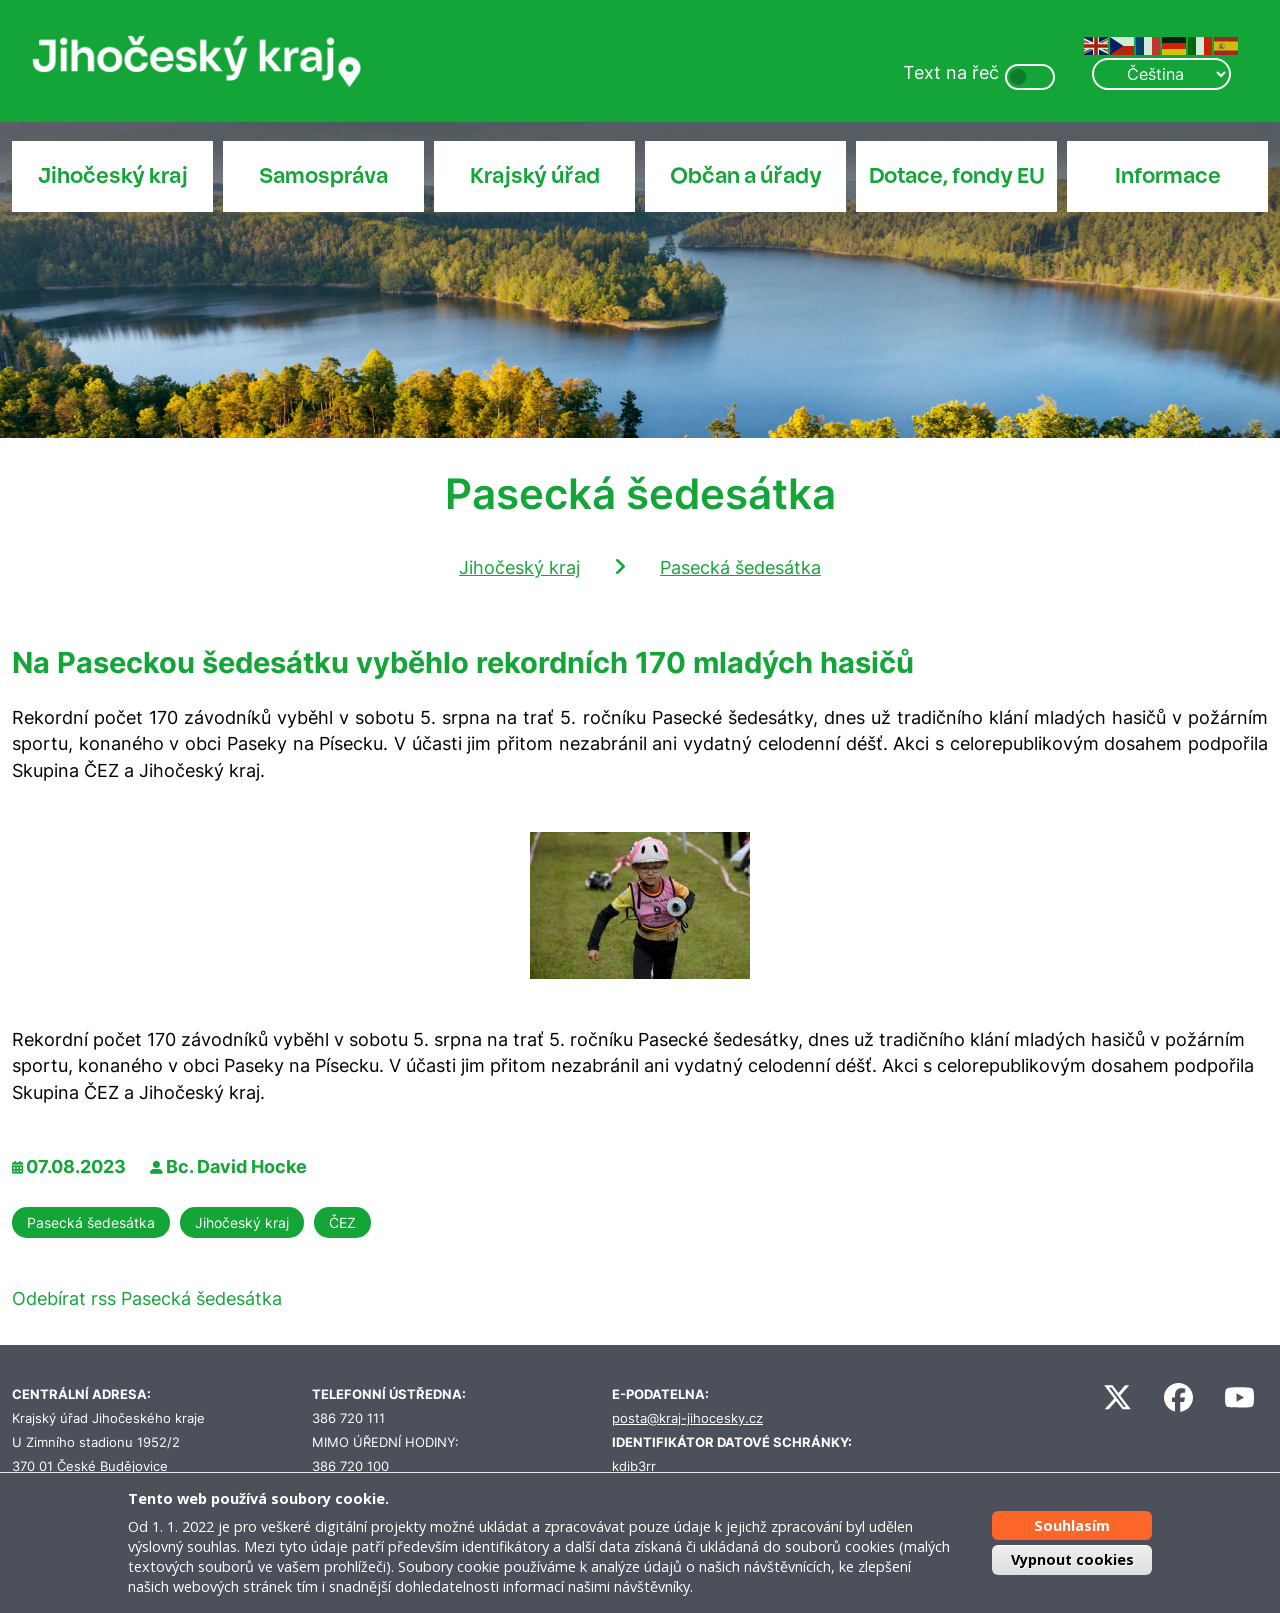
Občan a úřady (746, 176)
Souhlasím (1072, 1525)
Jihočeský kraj (113, 176)
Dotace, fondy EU (957, 176)
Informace (1168, 176)
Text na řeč (951, 72)
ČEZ (342, 1222)
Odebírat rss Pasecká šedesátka (147, 1298)
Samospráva (323, 176)
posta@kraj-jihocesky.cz (687, 1418)
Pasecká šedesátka (740, 567)
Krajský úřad (535, 176)
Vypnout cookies (1072, 1559)
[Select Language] (1161, 74)
